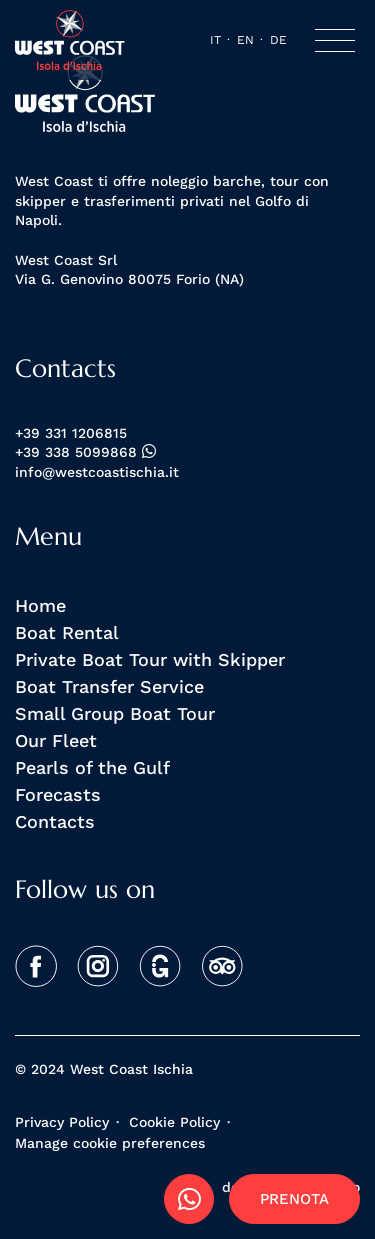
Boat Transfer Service (109, 686)
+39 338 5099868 (85, 452)
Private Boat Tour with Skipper (150, 659)
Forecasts (58, 794)
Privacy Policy (62, 1122)
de (278, 39)
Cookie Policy (174, 1122)
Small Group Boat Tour (115, 713)
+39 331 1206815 (71, 433)
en (245, 39)
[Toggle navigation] (335, 40)
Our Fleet (56, 740)
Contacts (55, 821)
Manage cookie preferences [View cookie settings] (110, 1143)
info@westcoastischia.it (97, 472)
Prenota (294, 1198)
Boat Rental (67, 632)
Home (40, 605)
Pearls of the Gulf (92, 767)
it (215, 39)
